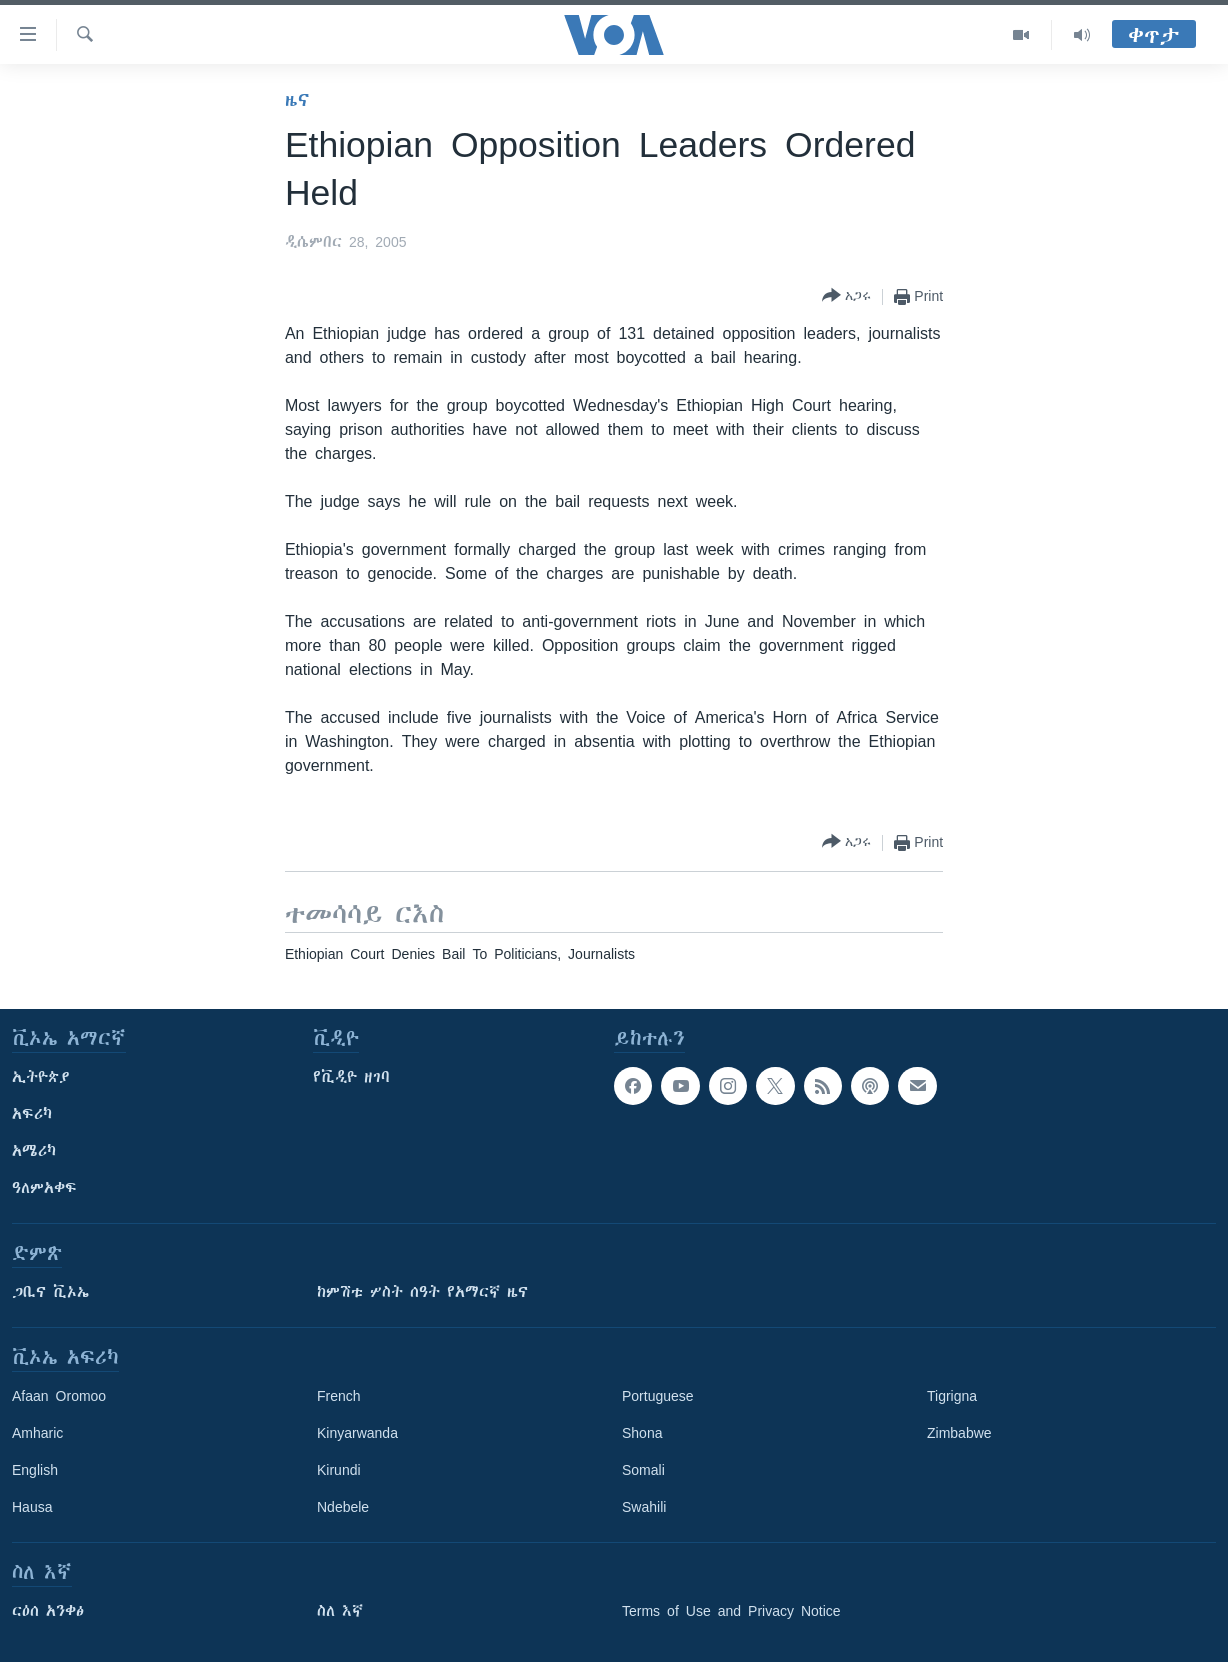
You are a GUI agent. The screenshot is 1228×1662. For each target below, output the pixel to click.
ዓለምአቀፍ (44, 1188)
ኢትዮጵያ (41, 1077)
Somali (643, 1470)
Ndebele (343, 1507)
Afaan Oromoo (59, 1396)
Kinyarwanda (357, 1433)
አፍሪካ (32, 1114)
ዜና (297, 100)
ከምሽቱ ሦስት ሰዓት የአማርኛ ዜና (422, 1292)
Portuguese (658, 1396)
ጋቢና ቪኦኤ (50, 1292)
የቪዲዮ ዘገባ (351, 1077)
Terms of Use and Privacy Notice (731, 1611)
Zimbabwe (959, 1433)
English (35, 1470)
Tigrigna (952, 1396)
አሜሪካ (34, 1151)
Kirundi (339, 1470)
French (339, 1396)
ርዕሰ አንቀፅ (48, 1611)
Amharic (37, 1433)
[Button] (846, 296)
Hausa (32, 1507)
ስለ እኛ (340, 1611)
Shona (642, 1433)
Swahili (644, 1507)
